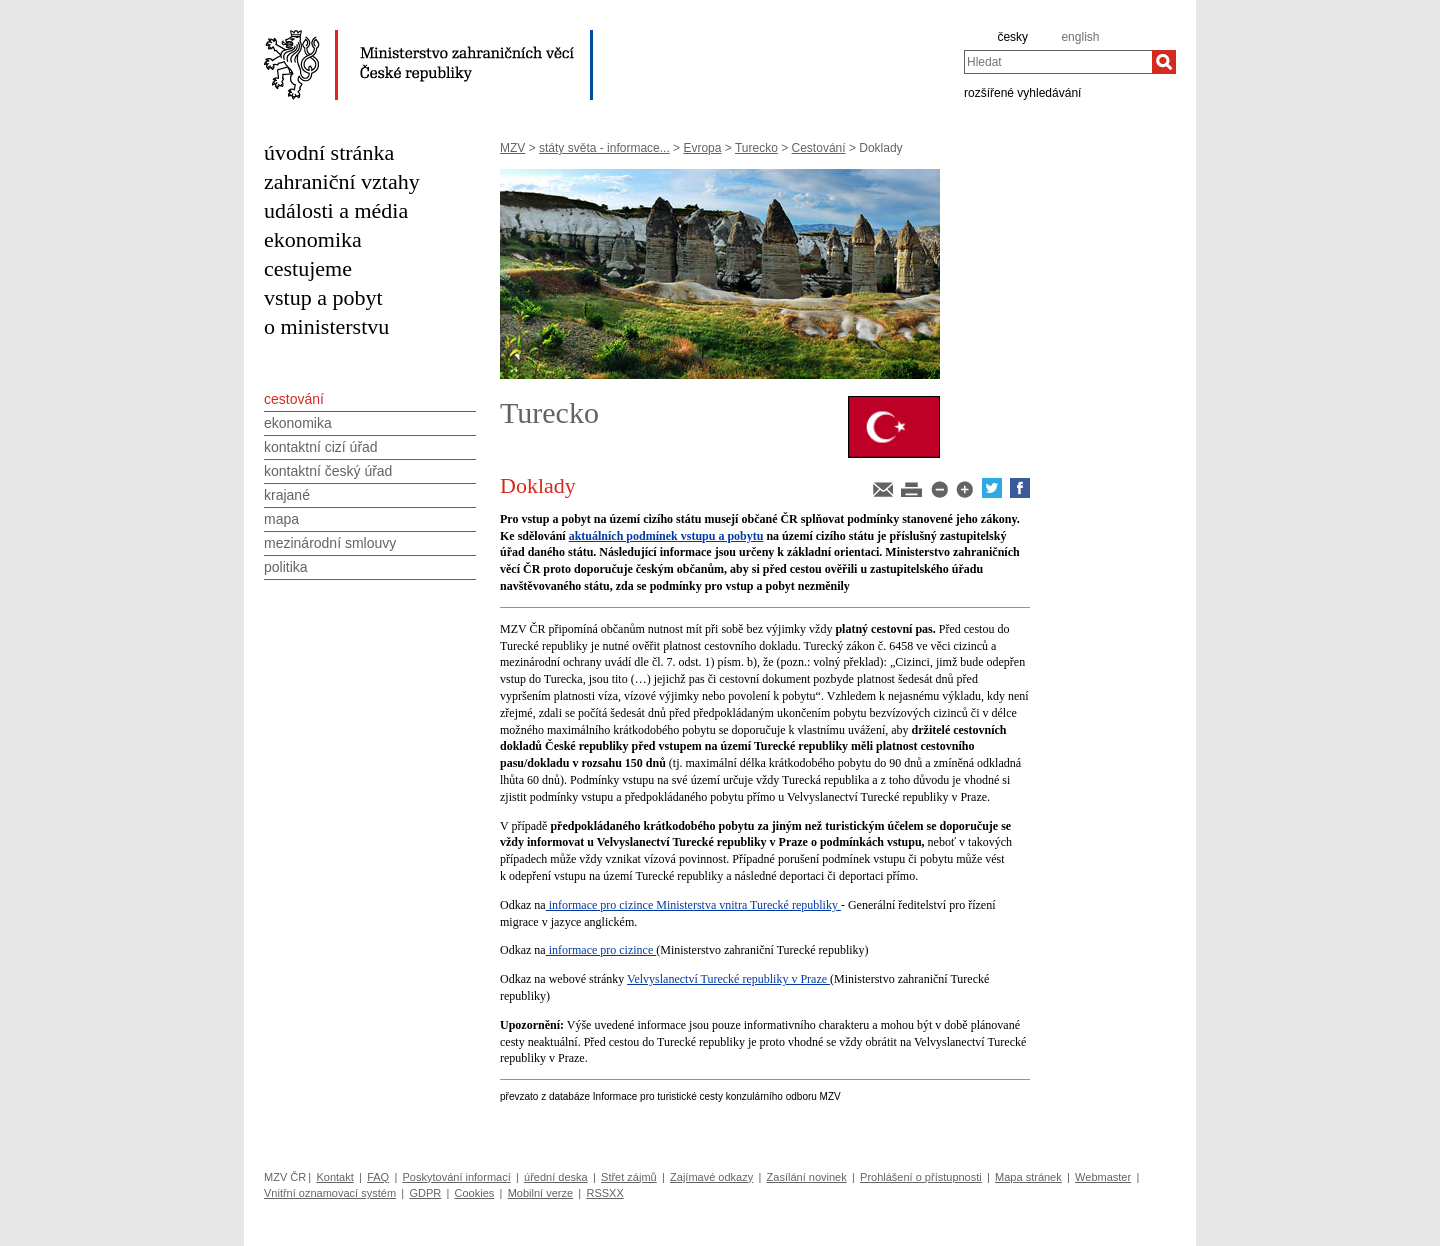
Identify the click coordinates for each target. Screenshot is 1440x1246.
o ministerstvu (326, 326)
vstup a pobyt (323, 297)
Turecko (756, 148)
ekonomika (313, 239)
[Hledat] (1164, 62)
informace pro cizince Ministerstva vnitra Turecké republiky (693, 905)
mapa (281, 519)
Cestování (819, 148)
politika (286, 567)
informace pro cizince (601, 950)
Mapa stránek (1028, 1177)
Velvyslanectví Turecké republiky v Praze (728, 979)
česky (1012, 37)
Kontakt (334, 1177)
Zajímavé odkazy (711, 1177)
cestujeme (308, 268)
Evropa (702, 148)
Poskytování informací (457, 1177)
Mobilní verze (540, 1193)
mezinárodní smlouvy (330, 543)
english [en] (1080, 37)
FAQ (378, 1177)
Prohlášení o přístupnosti (921, 1177)
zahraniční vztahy (342, 181)
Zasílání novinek (807, 1177)
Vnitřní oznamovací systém (330, 1193)
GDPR (425, 1193)
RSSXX (604, 1193)
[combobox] (1058, 62)
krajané (287, 495)
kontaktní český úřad (328, 471)
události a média (336, 210)
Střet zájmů (629, 1177)
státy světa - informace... (604, 148)
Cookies (475, 1193)
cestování (294, 399)
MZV (512, 148)
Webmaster (1103, 1177)
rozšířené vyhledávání (1022, 92)
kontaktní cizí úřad (321, 447)
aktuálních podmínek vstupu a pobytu (666, 536)
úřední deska (556, 1177)
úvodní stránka (329, 152)
